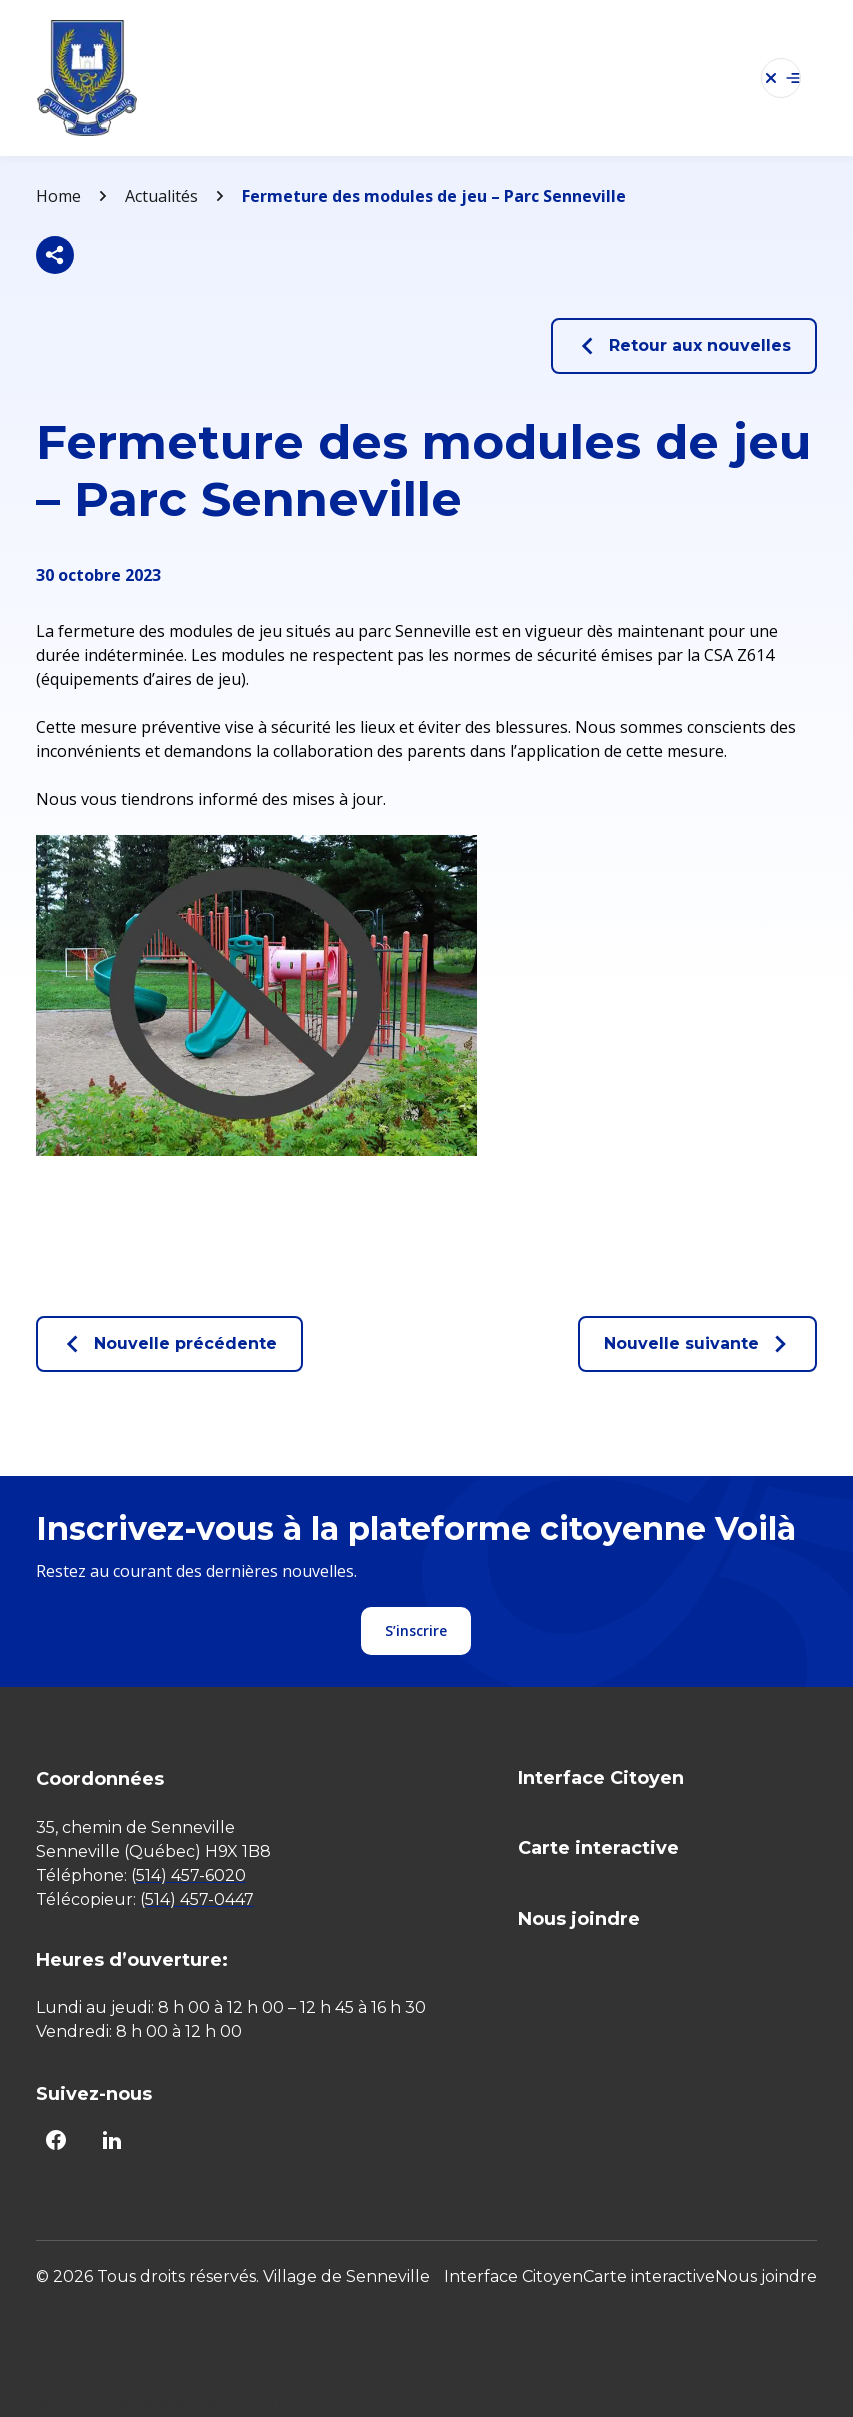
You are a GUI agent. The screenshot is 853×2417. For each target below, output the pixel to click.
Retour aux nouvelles (684, 346)
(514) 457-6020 (188, 1875)
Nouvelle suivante (697, 1344)
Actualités (161, 196)
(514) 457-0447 (197, 1899)
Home (58, 196)
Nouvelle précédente (169, 1344)
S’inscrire (416, 1630)
